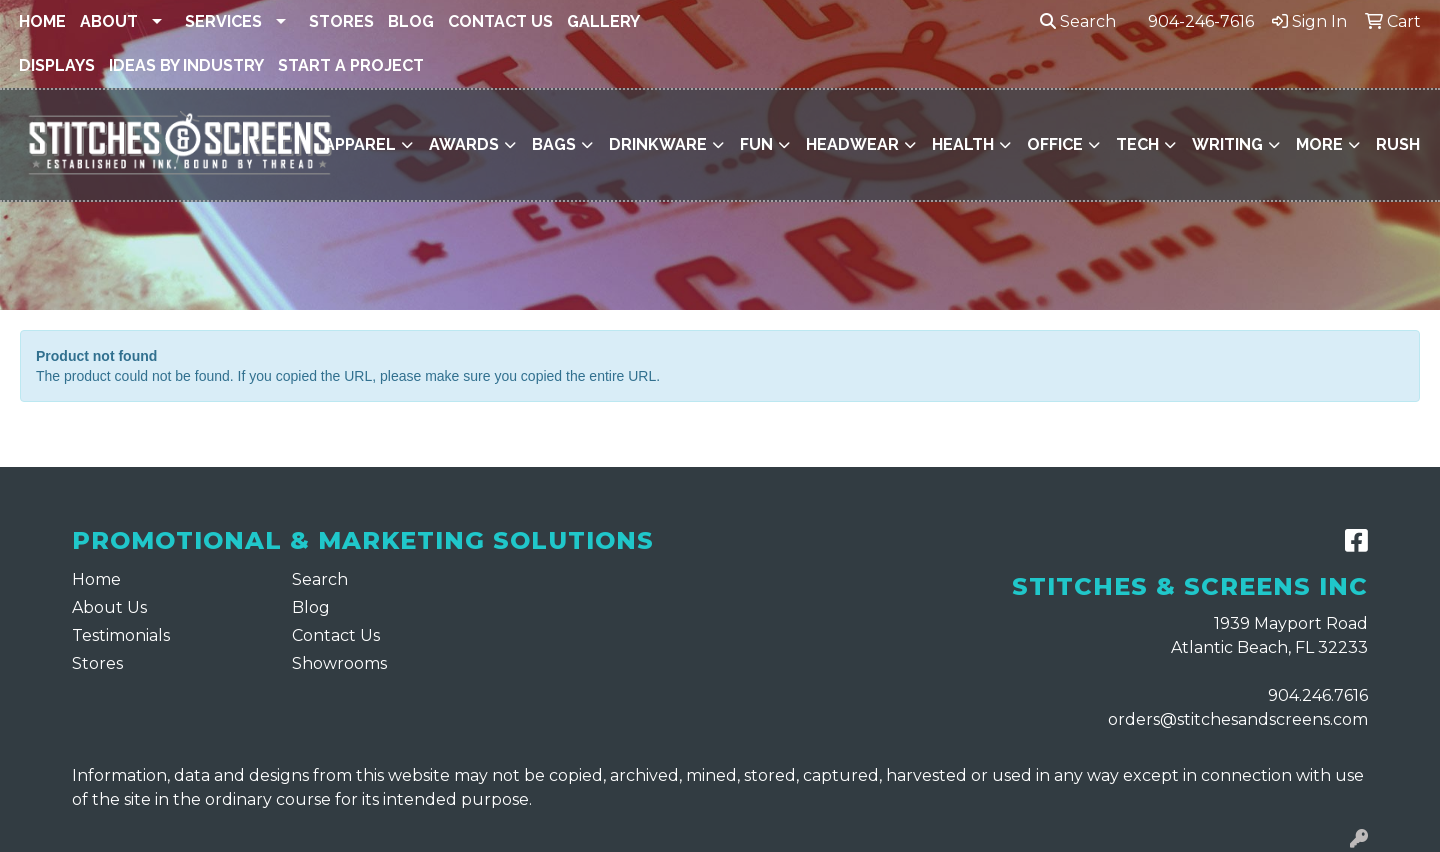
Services (223, 21)
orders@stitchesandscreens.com (1238, 719)
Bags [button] (554, 144)
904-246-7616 (1201, 21)
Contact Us (500, 21)
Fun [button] (756, 144)
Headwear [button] (852, 144)
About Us (109, 607)
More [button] (1319, 144)
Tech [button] (1137, 144)
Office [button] (1055, 144)
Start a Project (351, 65)
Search (1078, 21)
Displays (57, 65)
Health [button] (963, 144)
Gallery (603, 21)
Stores (341, 21)
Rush (1398, 144)
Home (42, 21)
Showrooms (339, 663)
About (109, 21)
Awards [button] (464, 144)
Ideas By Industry (186, 65)
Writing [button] (1227, 144)
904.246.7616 (1318, 695)
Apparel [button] (360, 144)
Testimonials (121, 635)
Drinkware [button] (658, 144)
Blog (411, 21)
